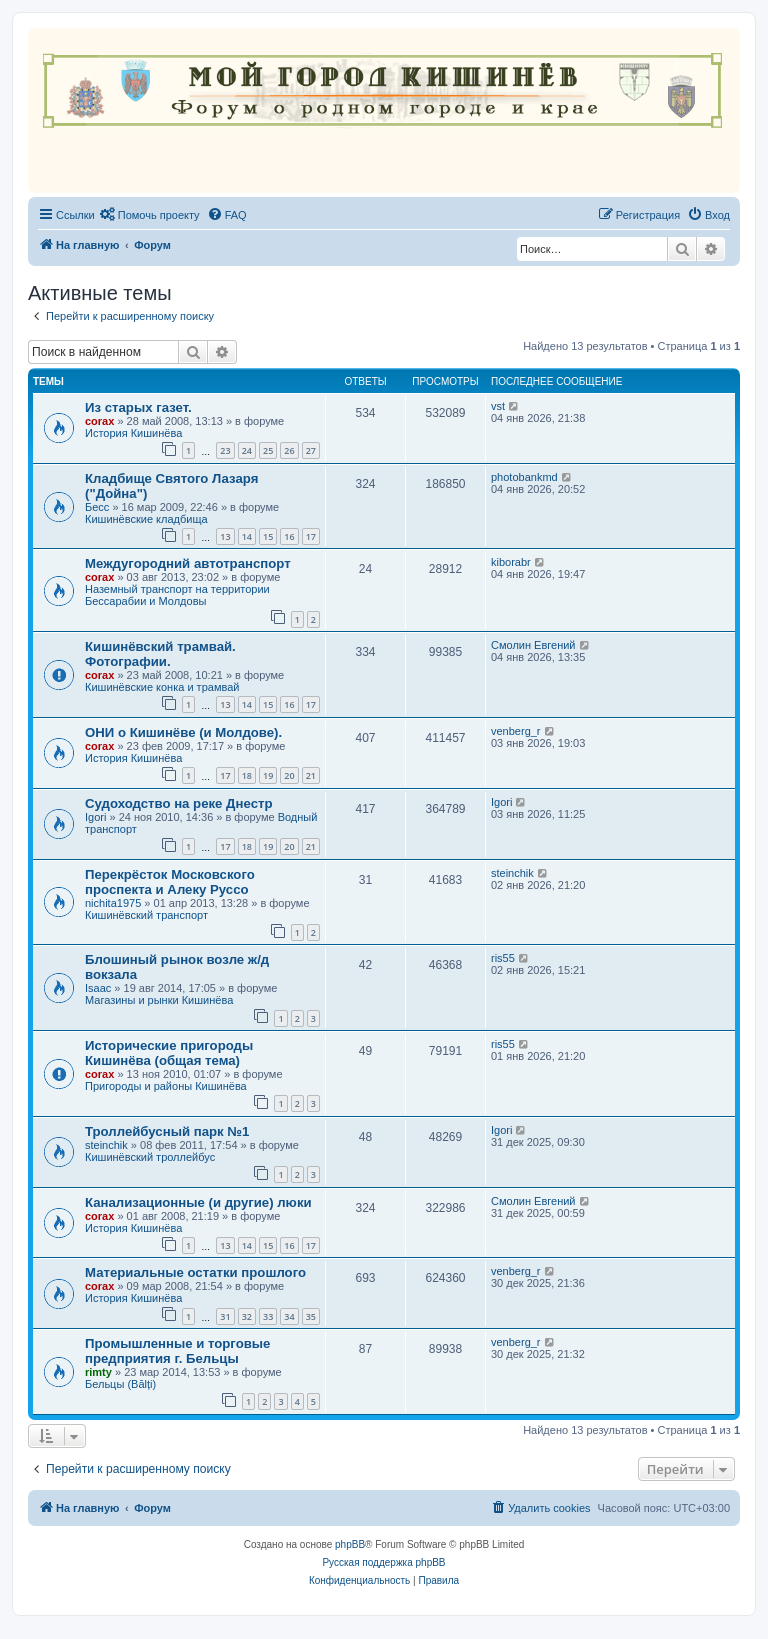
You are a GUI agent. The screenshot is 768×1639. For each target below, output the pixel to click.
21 (311, 775)
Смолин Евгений (533, 645)
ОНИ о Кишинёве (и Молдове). (183, 732)
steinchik (512, 873)
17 (311, 536)
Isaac (98, 988)
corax (99, 421)
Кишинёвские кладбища (146, 519)
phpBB (350, 1544)
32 (247, 1316)
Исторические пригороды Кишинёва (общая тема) (169, 1053)
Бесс (97, 507)
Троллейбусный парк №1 (167, 1131)
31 (225, 1316)
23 (225, 450)
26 (289, 450)
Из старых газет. (138, 407)
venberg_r (516, 731)
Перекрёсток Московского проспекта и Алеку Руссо (170, 882)
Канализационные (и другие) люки (198, 1202)
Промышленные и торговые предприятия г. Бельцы (177, 1351)
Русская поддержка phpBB (383, 1562)
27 (311, 450)
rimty (98, 1372)
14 (247, 536)
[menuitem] (150, 215)
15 (268, 536)
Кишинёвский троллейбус (150, 1157)
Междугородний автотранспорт (188, 563)
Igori (95, 817)
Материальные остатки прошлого (195, 1272)
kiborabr (511, 562)
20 (289, 775)
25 (268, 450)
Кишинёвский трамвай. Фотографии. (160, 654)
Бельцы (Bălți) (120, 1384)
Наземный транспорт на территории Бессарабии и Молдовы (177, 595)
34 (289, 1316)
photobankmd (524, 477)
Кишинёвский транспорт (146, 915)
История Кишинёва (133, 433)
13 (225, 536)
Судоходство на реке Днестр (178, 803)
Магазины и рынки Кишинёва (159, 1000)
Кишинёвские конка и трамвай (162, 687)
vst (498, 406)
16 (289, 536)
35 (311, 1316)
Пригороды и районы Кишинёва (166, 1086)
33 (268, 1316)
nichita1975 (113, 903)
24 (247, 450)
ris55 (503, 958)
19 (268, 775)
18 (247, 775)
